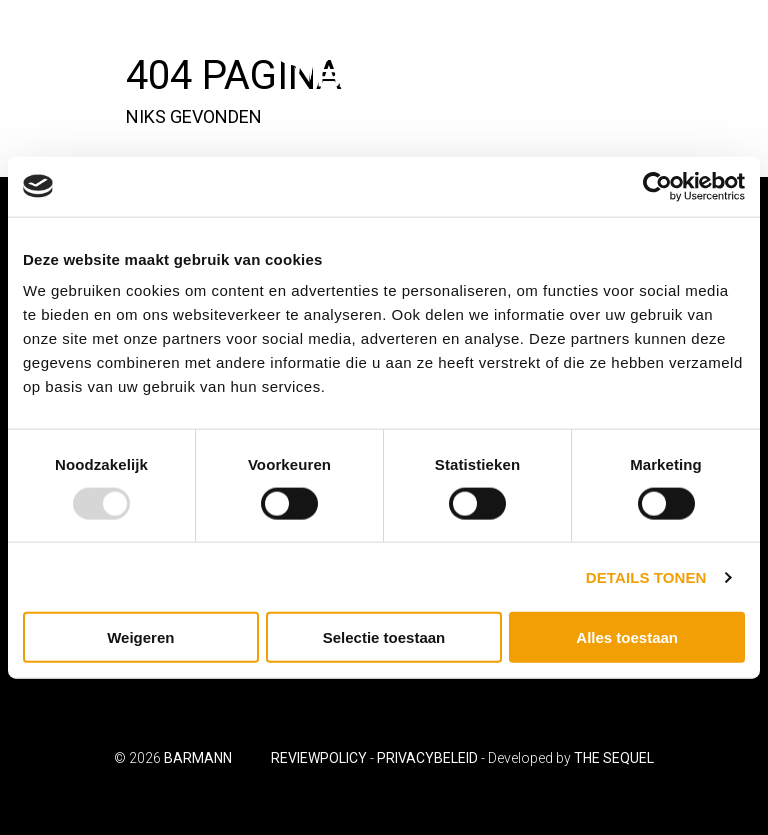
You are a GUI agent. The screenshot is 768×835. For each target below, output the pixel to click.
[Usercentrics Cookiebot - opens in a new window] (657, 186)
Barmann (198, 758)
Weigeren (140, 637)
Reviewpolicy (319, 758)
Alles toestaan (627, 637)
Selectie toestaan (384, 637)
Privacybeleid (427, 758)
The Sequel (614, 758)
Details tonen (646, 576)
